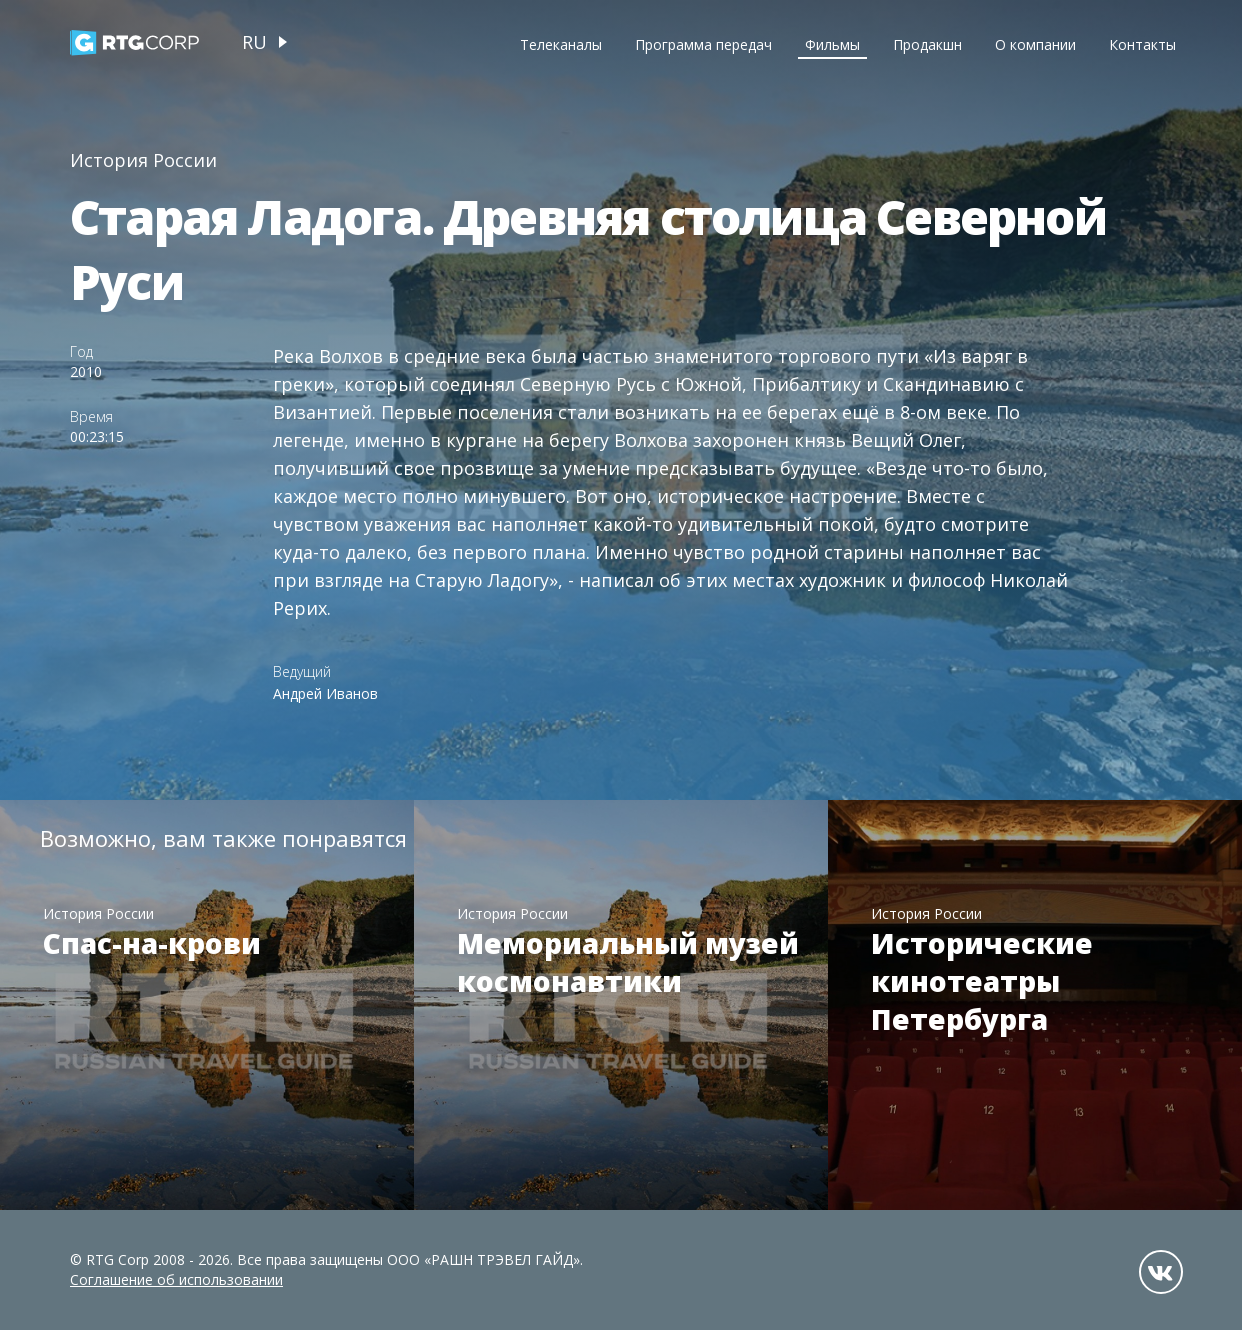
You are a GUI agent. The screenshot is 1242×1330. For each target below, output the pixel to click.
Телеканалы (561, 44)
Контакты (1142, 44)
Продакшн (927, 44)
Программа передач (703, 44)
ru (254, 42)
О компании (1035, 44)
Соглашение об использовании (176, 1279)
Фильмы (832, 44)
